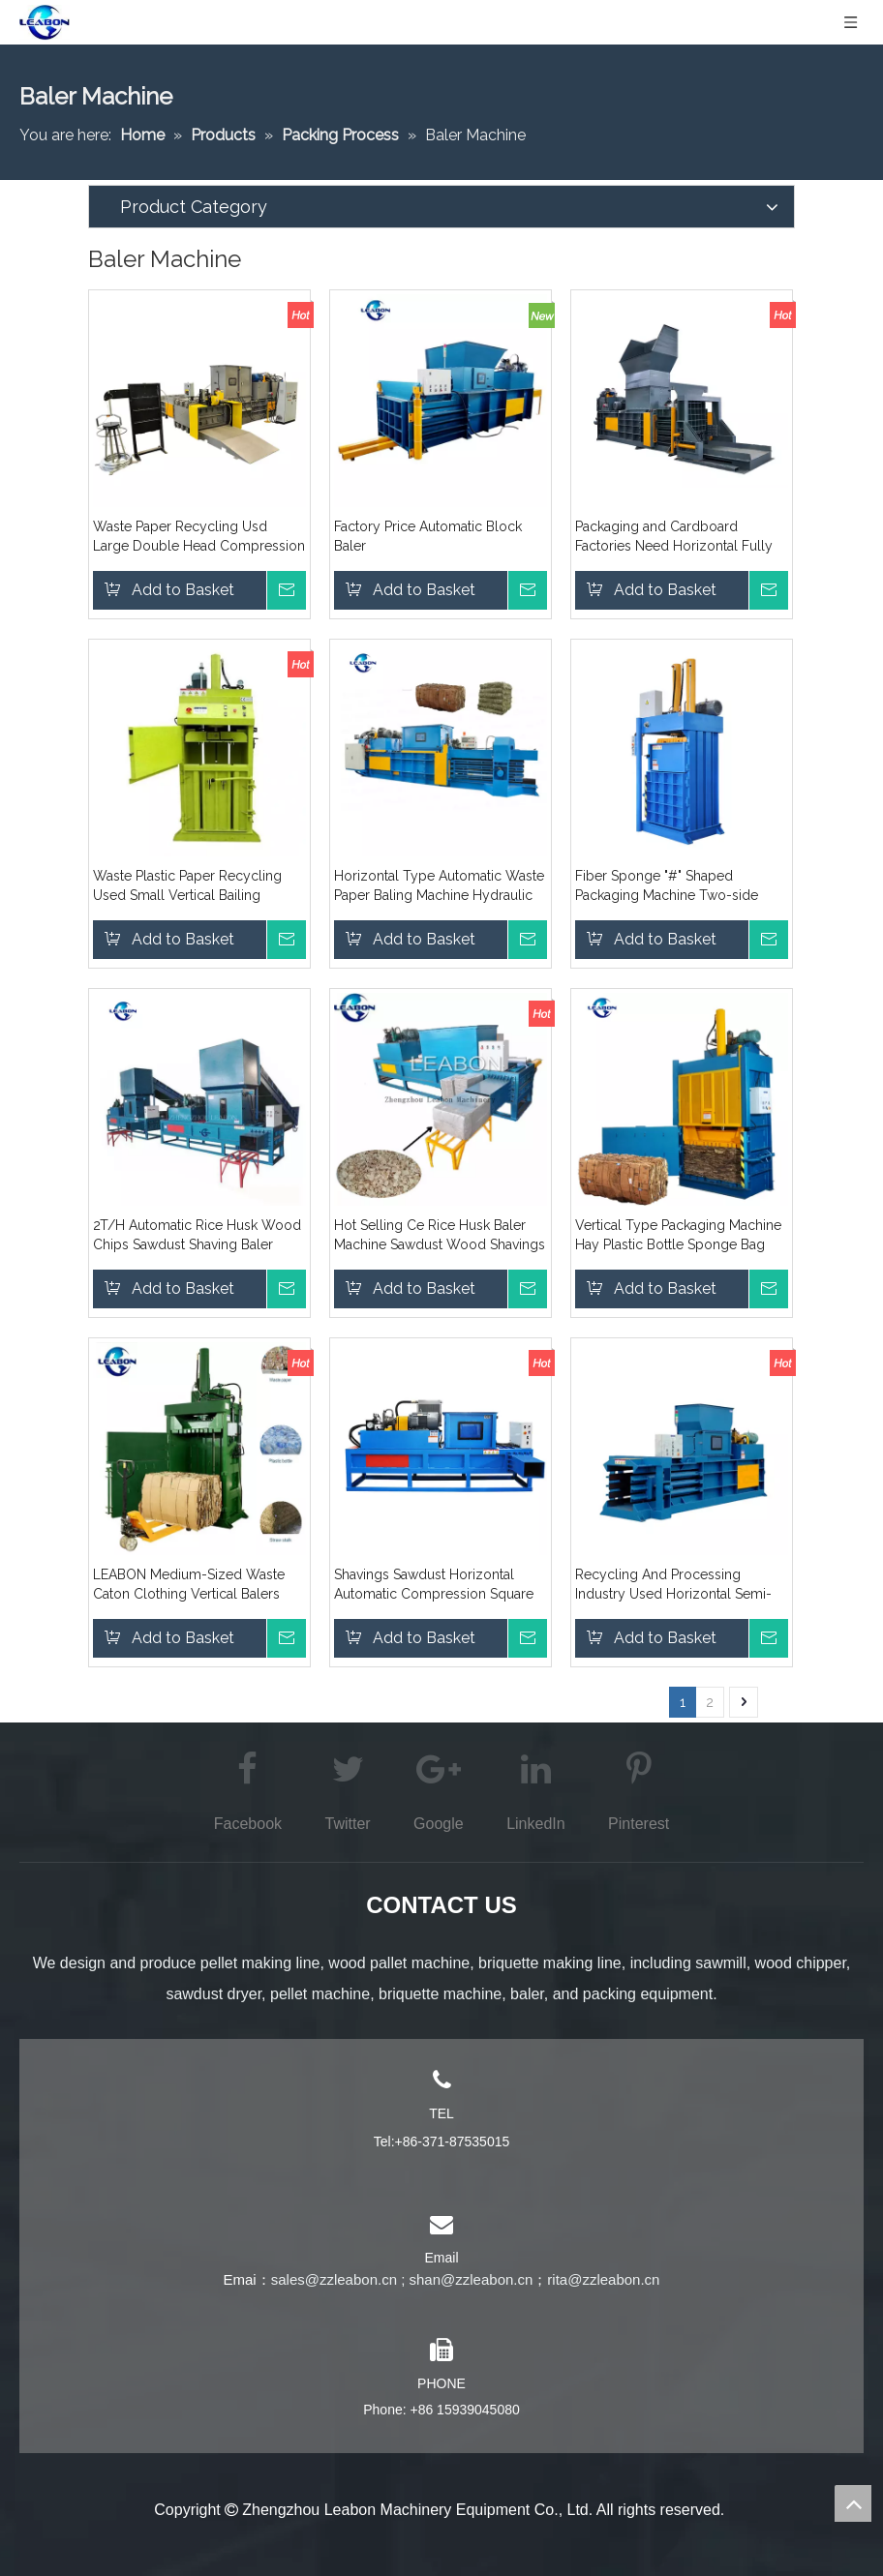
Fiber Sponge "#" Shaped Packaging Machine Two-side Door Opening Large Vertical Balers (666, 886)
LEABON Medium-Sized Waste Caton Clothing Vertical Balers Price (189, 1585)
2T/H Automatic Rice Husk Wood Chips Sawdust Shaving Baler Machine (197, 1235)
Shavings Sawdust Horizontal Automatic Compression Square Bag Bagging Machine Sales (433, 1585)
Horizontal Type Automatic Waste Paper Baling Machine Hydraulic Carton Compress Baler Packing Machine (439, 886)
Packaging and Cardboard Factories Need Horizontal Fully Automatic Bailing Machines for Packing (674, 537)
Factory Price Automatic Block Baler (428, 536)
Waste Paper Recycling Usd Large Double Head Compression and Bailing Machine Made (199, 537)
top (853, 2503)
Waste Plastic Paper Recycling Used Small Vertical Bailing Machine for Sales (187, 886)
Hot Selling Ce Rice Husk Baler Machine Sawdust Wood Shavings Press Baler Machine (439, 1235)
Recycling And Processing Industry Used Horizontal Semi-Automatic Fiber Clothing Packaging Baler (673, 1585)
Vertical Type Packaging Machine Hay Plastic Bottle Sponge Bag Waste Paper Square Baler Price (678, 1235)
